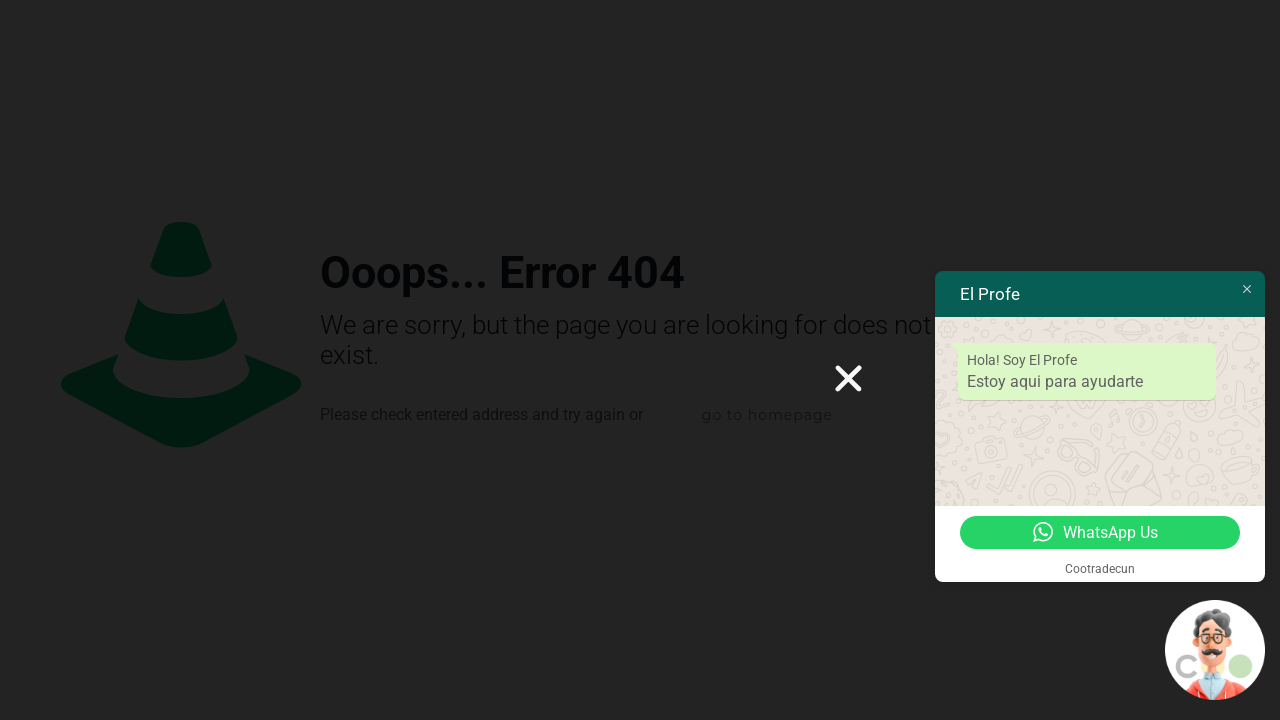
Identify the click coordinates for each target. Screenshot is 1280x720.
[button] (848, 378)
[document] (640, 360)
